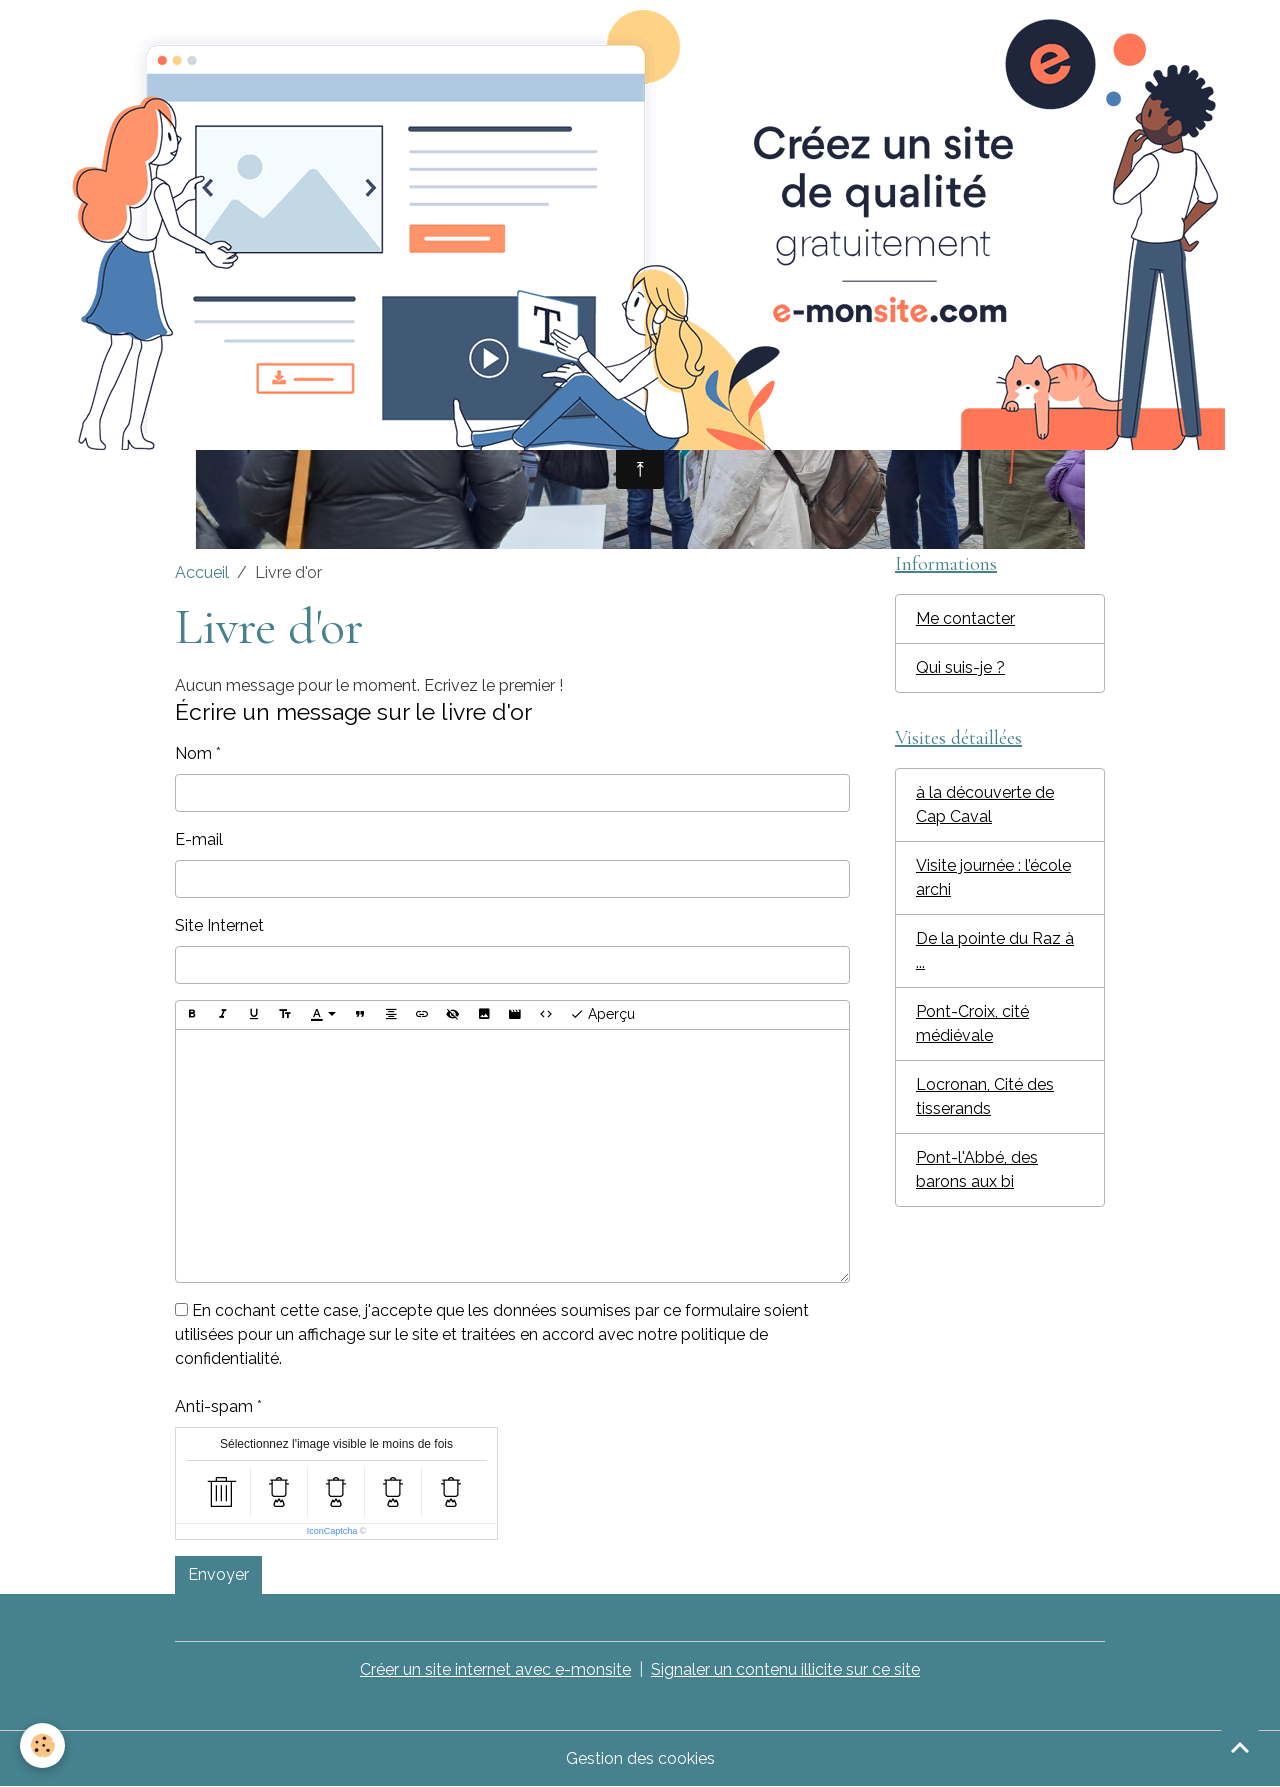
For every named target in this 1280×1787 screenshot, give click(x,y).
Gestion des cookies (640, 1758)
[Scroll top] (1240, 1747)
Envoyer (218, 1574)
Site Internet (219, 925)
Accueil (202, 572)
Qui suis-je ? (960, 667)
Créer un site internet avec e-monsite (495, 1669)
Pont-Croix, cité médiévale (972, 1023)
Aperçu (602, 1015)
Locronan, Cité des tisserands (985, 1096)
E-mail (199, 839)
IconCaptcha (332, 1531)
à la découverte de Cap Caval (985, 804)
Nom (193, 753)
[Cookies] (42, 1745)
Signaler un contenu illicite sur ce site (785, 1669)
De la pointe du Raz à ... (995, 950)
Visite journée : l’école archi (993, 877)
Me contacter (965, 618)
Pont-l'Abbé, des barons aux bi (977, 1169)
